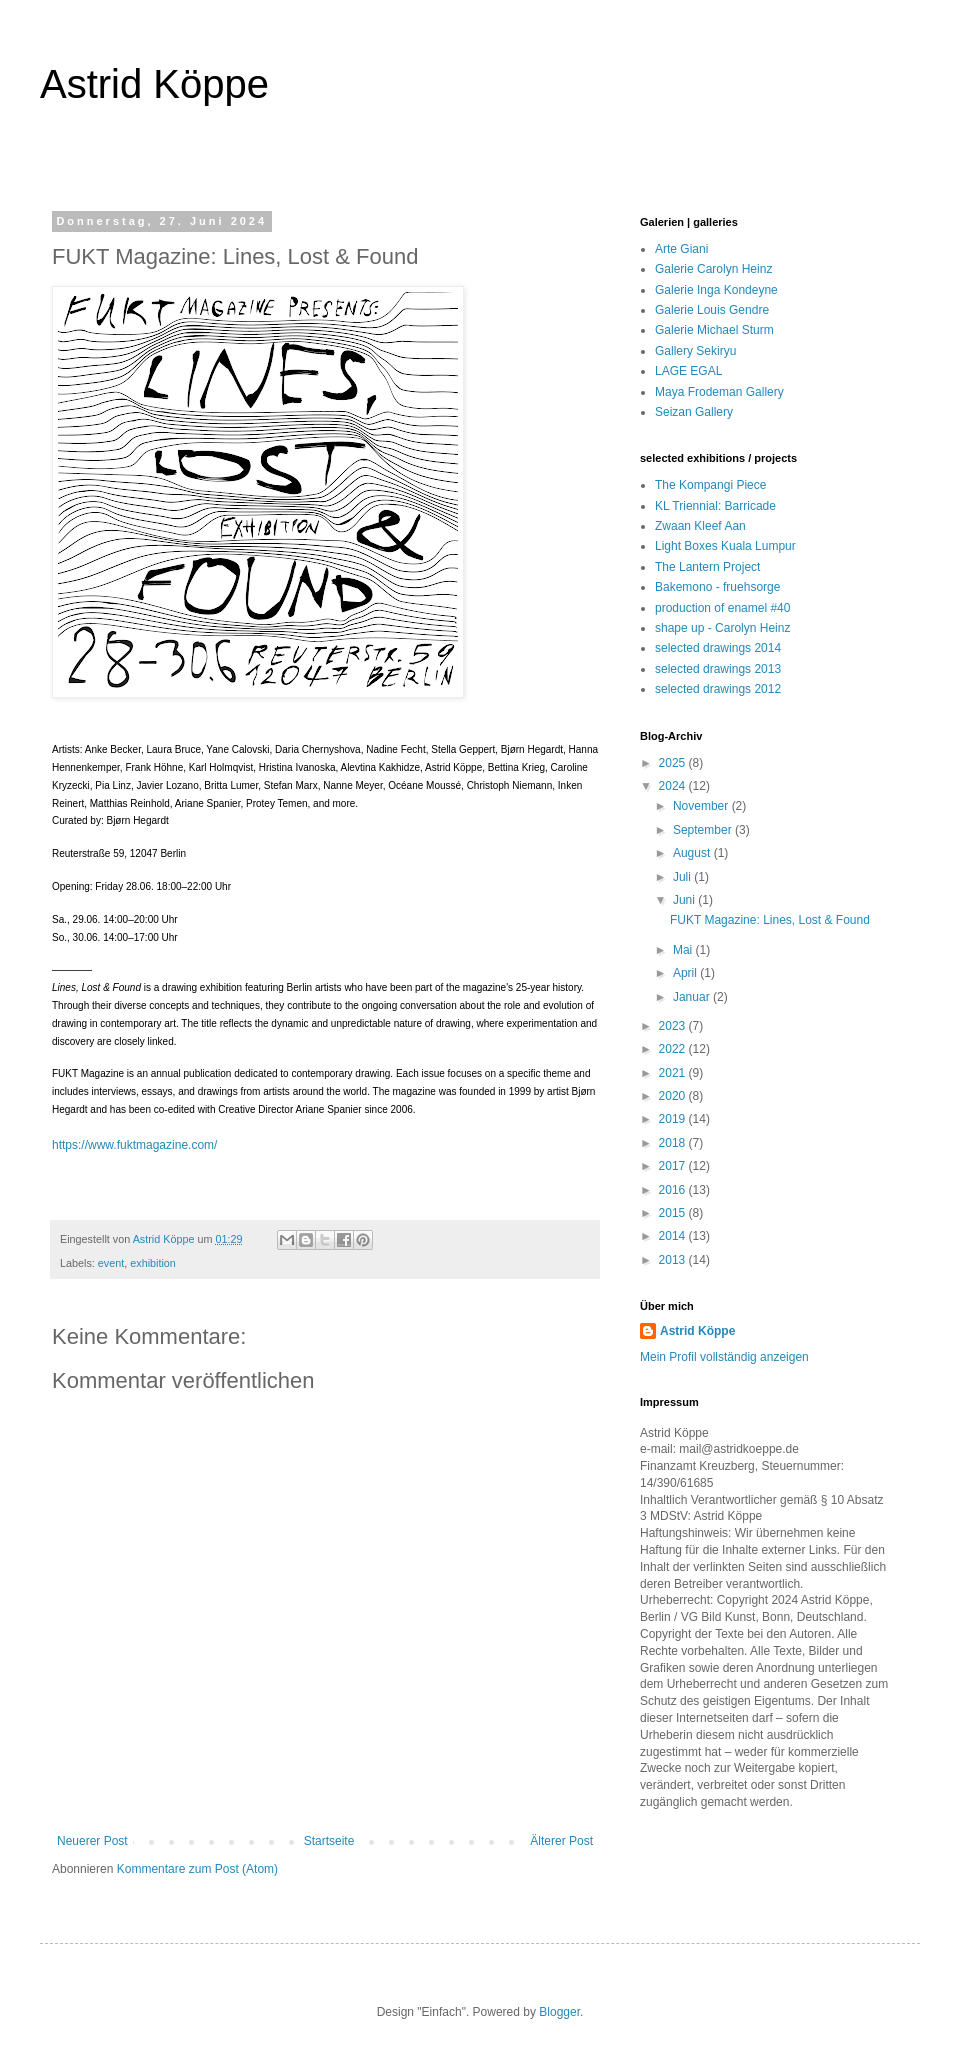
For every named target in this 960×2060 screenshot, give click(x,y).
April (686, 973)
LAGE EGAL (688, 371)
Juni (685, 900)
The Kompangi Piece (710, 485)
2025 (674, 763)
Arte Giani (681, 249)
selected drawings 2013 (718, 669)
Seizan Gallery (694, 412)
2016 (674, 1190)
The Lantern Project (707, 567)
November (702, 806)
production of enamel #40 (722, 608)
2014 (674, 1236)
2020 (674, 1096)
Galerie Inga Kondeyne (716, 290)
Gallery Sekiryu (695, 351)
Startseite (329, 1841)
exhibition (153, 1263)
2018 (674, 1143)
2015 (674, 1213)
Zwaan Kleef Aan (700, 526)
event (111, 1263)
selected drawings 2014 (718, 648)
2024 (674, 786)
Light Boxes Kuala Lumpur (725, 546)
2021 (674, 1073)
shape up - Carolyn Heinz (722, 628)
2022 (674, 1049)
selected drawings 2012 (718, 689)
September (704, 830)
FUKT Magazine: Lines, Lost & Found (770, 920)
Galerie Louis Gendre (712, 310)
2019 (674, 1119)
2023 (674, 1026)
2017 (674, 1166)
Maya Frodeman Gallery (719, 392)
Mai (684, 950)
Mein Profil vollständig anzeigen (724, 1357)
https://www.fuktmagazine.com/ (134, 1145)
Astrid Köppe (154, 84)
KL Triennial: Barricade (715, 506)
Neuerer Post (92, 1841)
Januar (693, 997)
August (693, 853)
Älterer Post (561, 1841)
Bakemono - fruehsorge (717, 587)
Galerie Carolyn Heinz (713, 269)
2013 (674, 1260)
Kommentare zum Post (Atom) (197, 1869)
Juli (683, 877)
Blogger (559, 2012)
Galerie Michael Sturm (714, 330)
